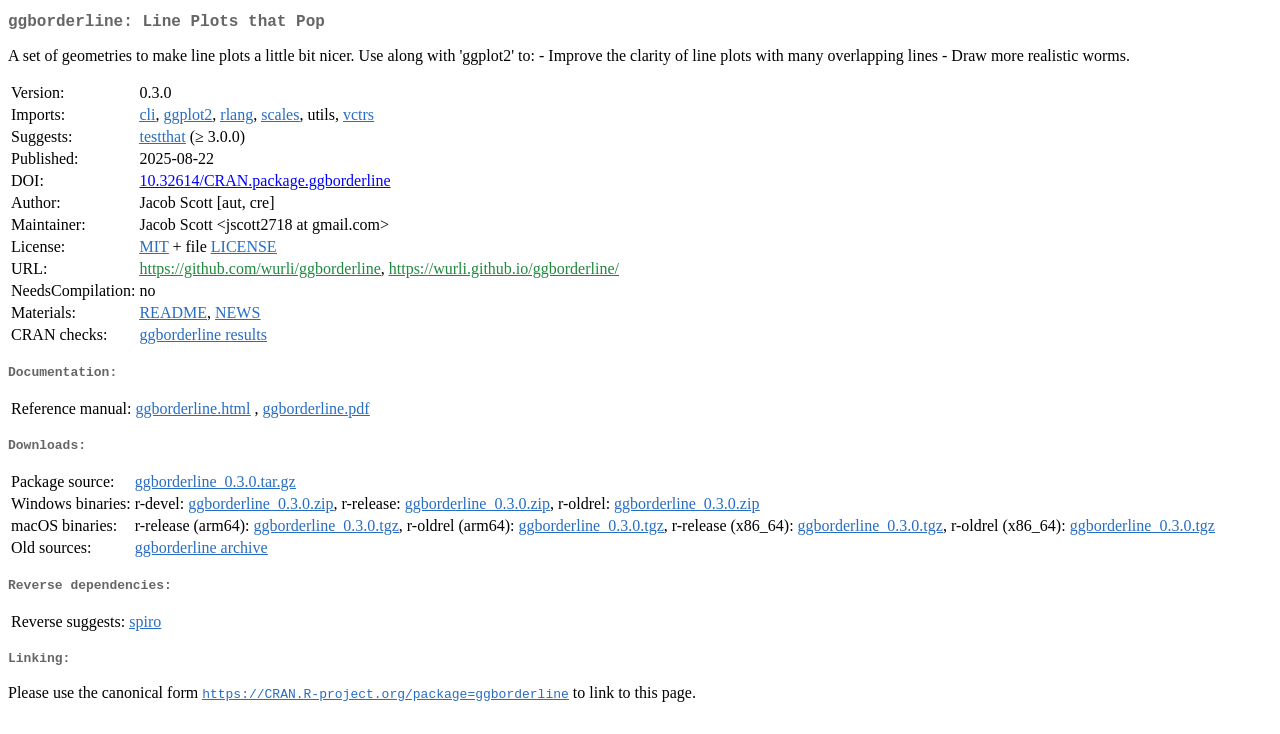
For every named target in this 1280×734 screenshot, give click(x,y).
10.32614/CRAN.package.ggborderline (264, 184)
